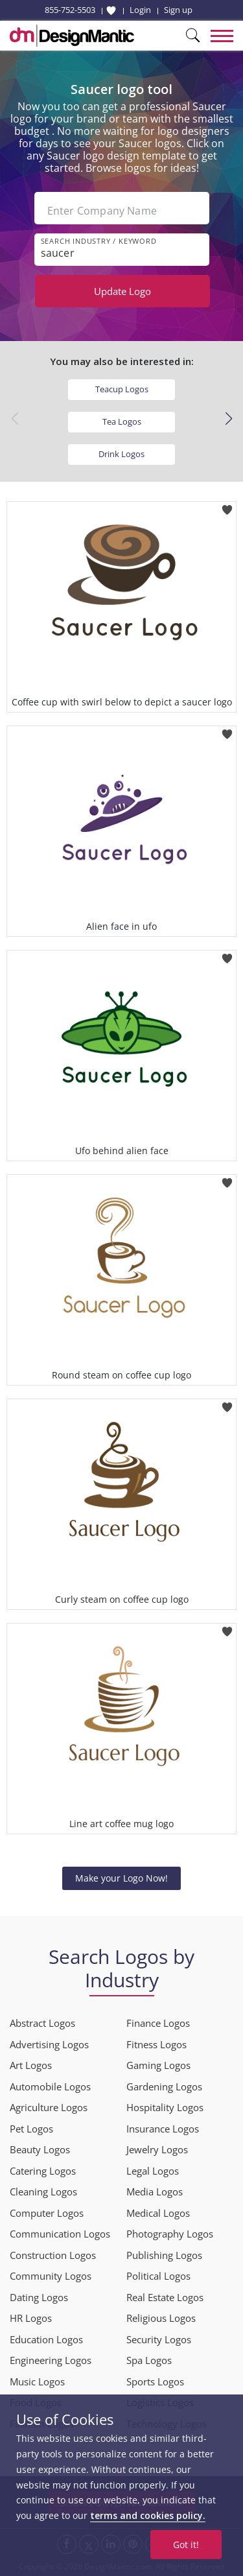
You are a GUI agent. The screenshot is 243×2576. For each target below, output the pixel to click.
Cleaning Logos (43, 2191)
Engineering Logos (50, 2360)
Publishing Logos (164, 2255)
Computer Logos (47, 2212)
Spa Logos (149, 2360)
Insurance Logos (162, 2128)
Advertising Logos (49, 2044)
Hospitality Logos (164, 2107)
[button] (228, 419)
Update (122, 291)
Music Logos (37, 2381)
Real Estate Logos (164, 2297)
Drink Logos (121, 454)
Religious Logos (161, 2317)
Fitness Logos (156, 2044)
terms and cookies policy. (147, 2515)
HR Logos (31, 2317)
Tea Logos (121, 421)
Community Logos (50, 2275)
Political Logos (158, 2275)
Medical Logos (158, 2212)
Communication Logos (60, 2233)
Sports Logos (155, 2381)
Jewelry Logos (157, 2149)
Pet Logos (31, 2128)
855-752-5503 (70, 10)
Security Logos (158, 2339)
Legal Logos (152, 2170)
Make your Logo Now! (121, 1878)
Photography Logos (169, 2233)
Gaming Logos (158, 2065)
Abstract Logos (42, 2022)
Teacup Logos (121, 389)
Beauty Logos (40, 2149)
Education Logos (46, 2339)
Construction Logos (53, 2255)
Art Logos (31, 2065)
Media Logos (154, 2191)
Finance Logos (158, 2022)
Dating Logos (39, 2297)
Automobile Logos (50, 2086)
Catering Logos (43, 2170)
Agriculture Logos (48, 2107)
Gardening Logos (164, 2086)
